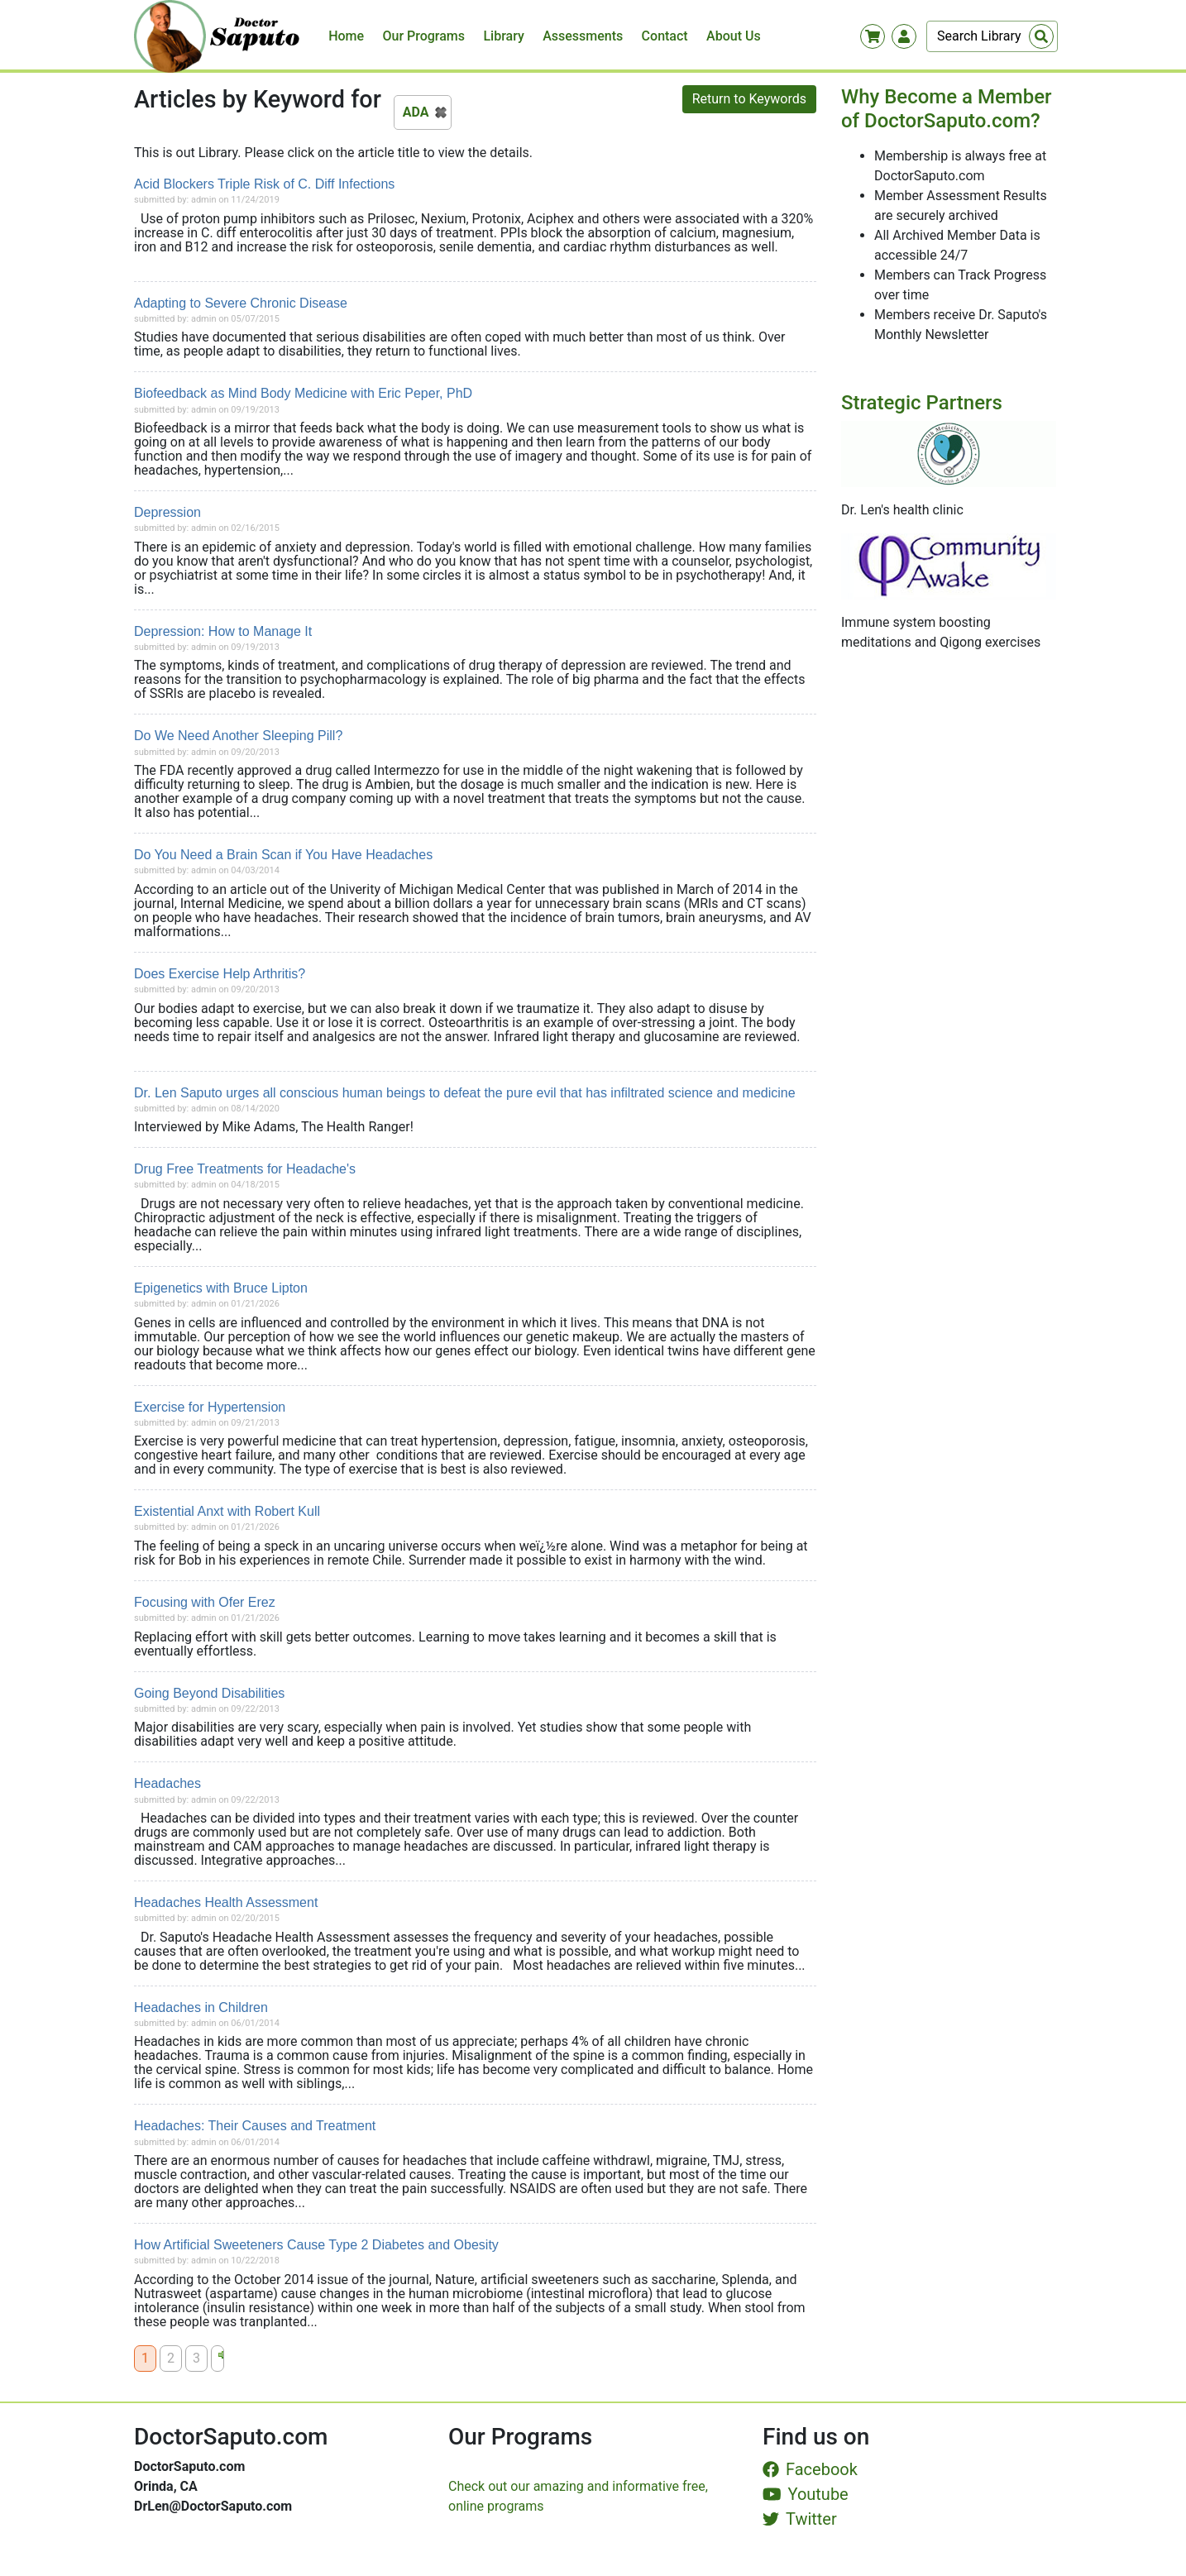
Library (503, 36)
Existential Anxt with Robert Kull (227, 1511)
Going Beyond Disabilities (209, 1693)
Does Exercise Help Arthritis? (219, 974)
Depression (167, 512)
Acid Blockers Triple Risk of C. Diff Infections (264, 184)
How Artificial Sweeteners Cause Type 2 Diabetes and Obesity (316, 2245)
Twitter (800, 2519)
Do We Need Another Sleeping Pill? (238, 736)
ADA (416, 112)
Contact (665, 36)
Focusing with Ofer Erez (204, 1602)
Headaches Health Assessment (226, 1902)
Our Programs (424, 36)
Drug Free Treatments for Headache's (245, 1169)
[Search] (992, 36)
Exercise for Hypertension (209, 1407)
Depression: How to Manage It (223, 631)
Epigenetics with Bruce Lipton (221, 1288)
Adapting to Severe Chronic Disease (240, 303)
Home (346, 36)
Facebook (810, 2469)
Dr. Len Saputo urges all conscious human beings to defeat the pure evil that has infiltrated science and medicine (465, 1093)
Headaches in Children (201, 2007)
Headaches (167, 1783)
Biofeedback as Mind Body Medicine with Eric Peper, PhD (303, 393)
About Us (733, 36)
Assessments (583, 36)
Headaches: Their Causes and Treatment (254, 2126)
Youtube (806, 2494)
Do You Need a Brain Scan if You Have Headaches (283, 855)
